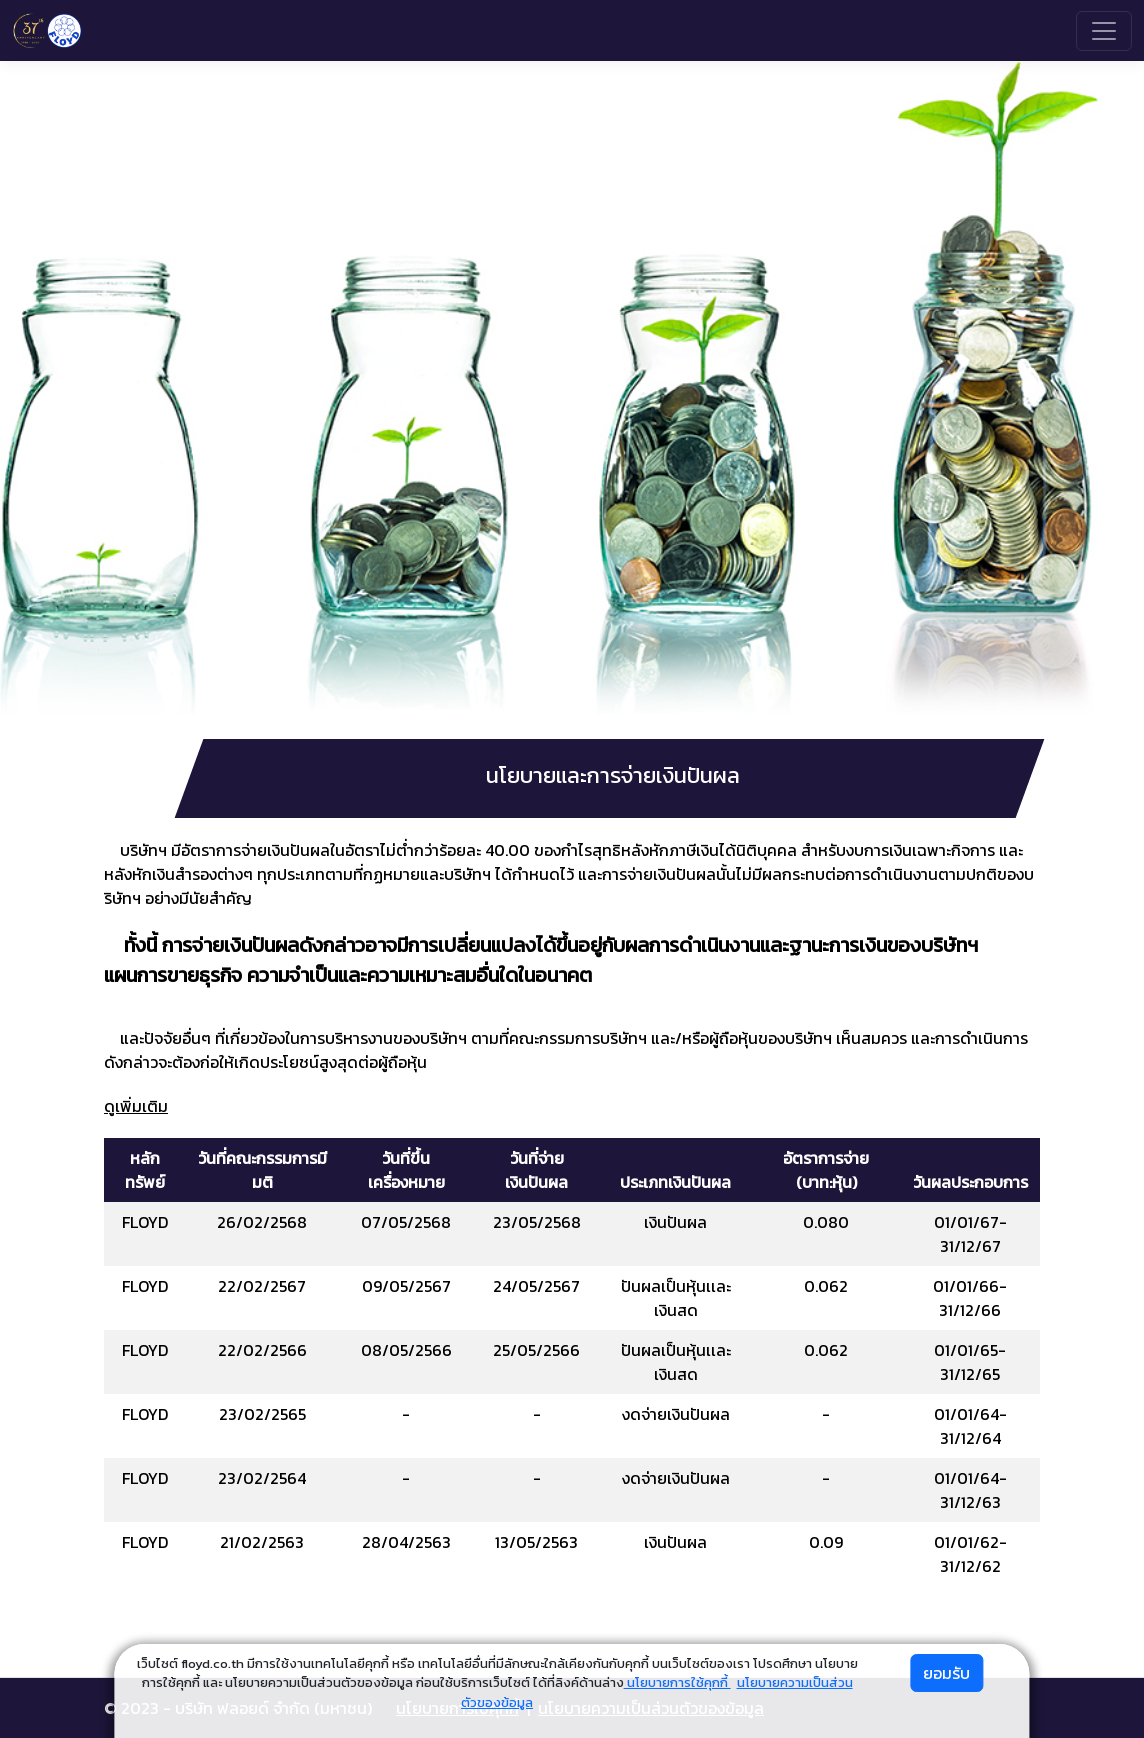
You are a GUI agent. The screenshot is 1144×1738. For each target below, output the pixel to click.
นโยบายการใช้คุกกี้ (677, 1682)
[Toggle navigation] (1104, 31)
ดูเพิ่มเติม (136, 1106)
